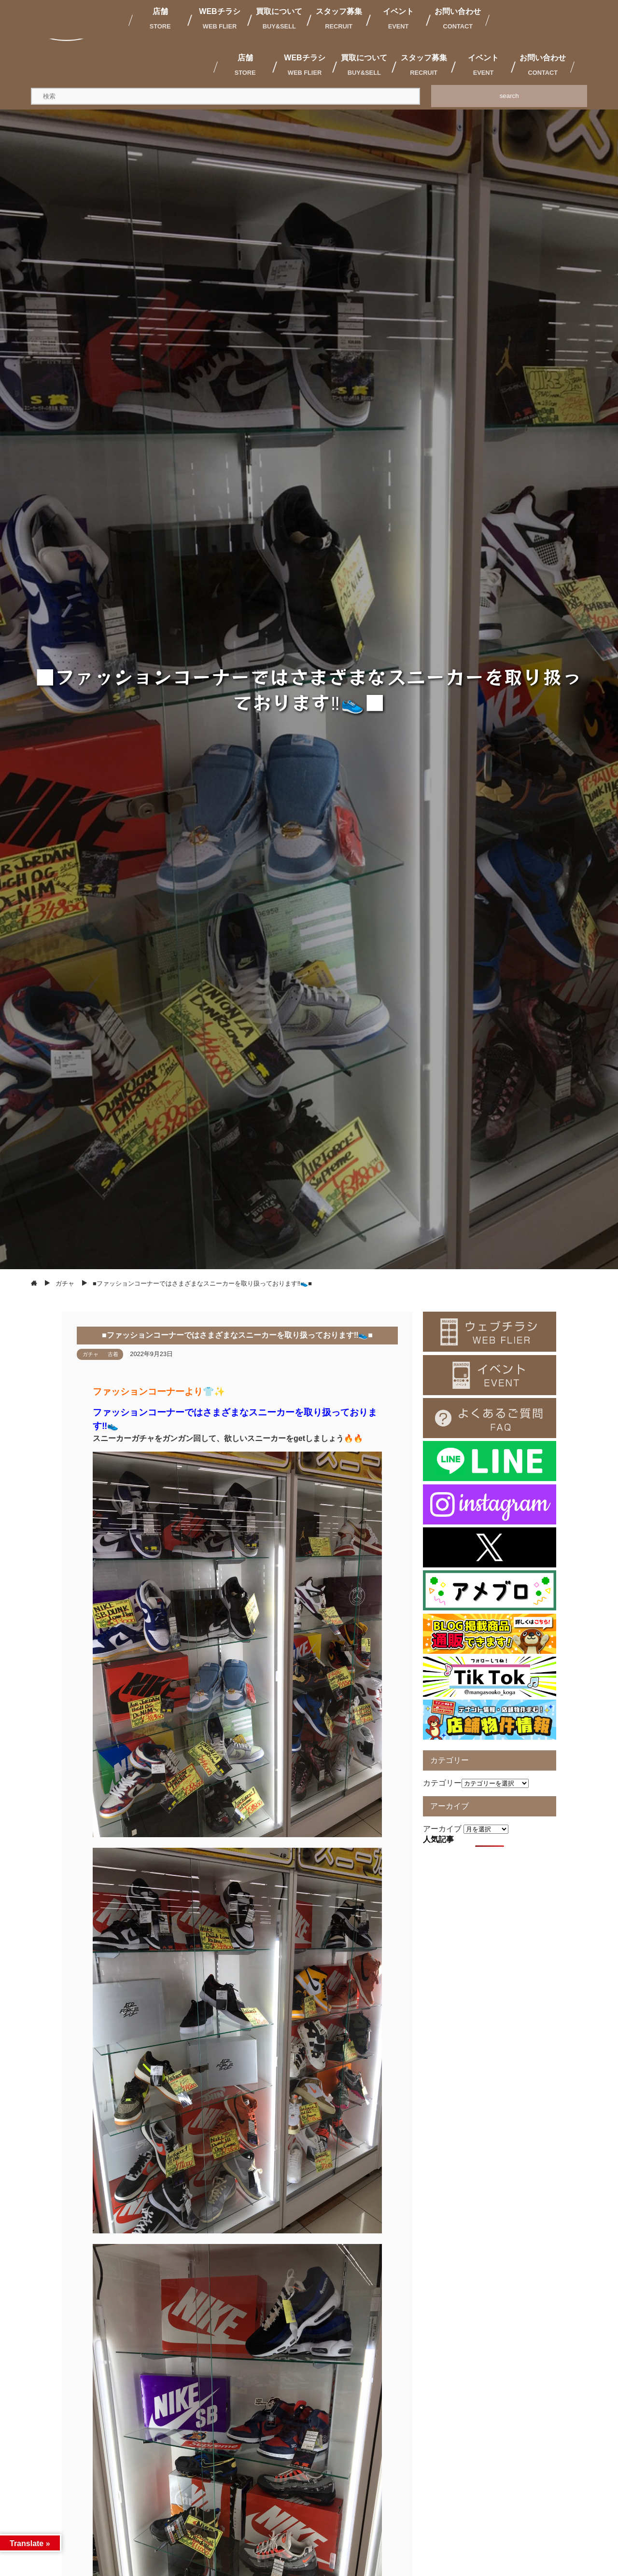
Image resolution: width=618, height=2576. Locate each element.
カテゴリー (442, 1783)
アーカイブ (442, 1829)
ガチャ (90, 1354)
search (509, 95)
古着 (113, 1354)
